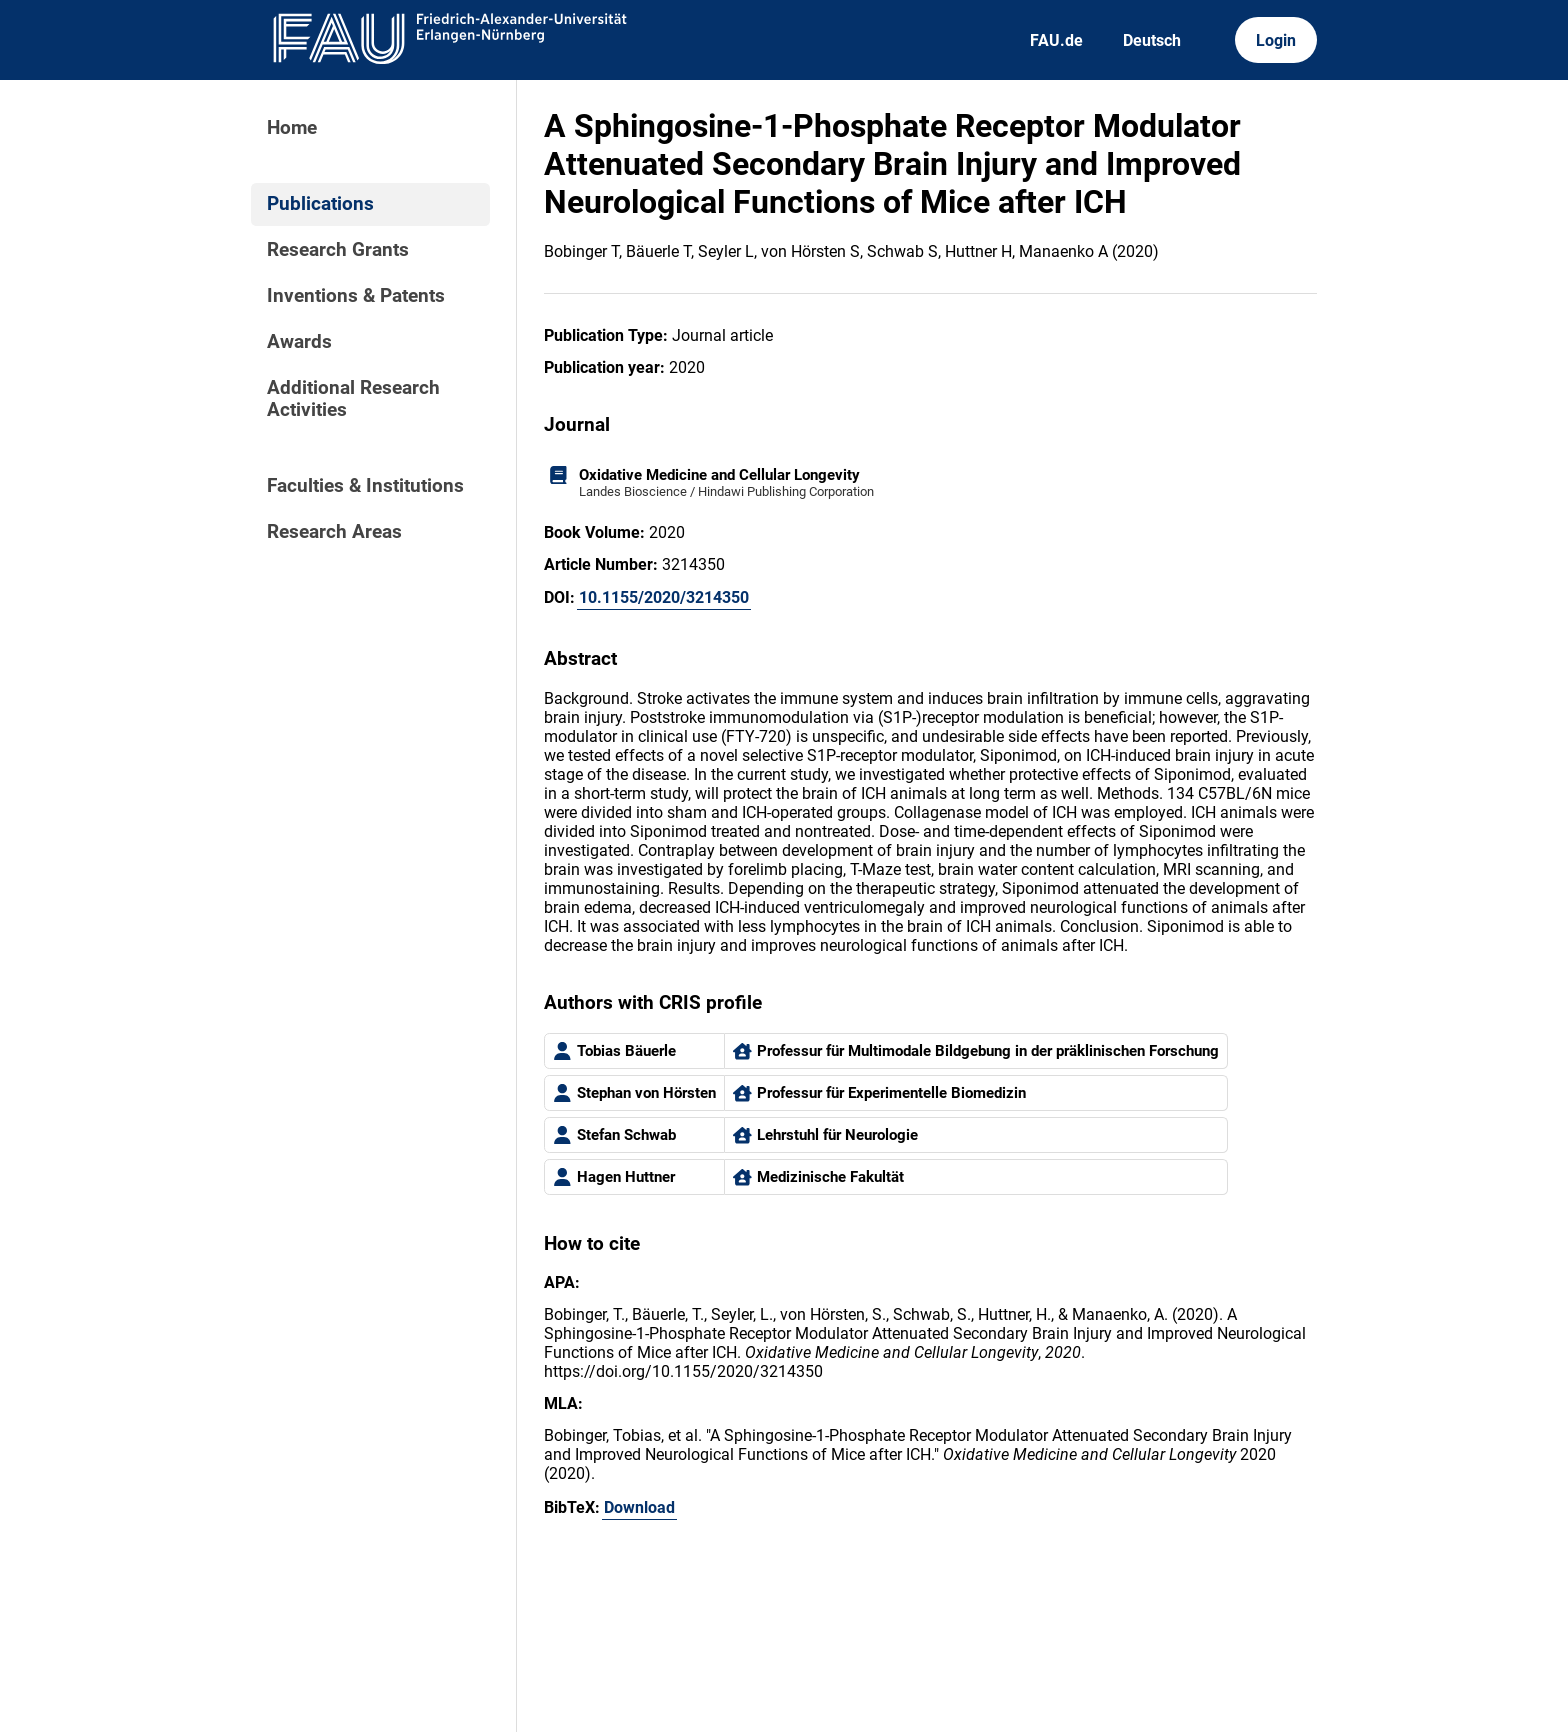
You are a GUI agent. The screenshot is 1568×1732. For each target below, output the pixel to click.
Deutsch (1152, 40)
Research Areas (334, 532)
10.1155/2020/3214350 (664, 597)
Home (292, 128)
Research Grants (338, 250)
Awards (299, 342)
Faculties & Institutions (365, 486)
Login (1276, 40)
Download (639, 1507)
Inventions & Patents (356, 296)
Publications (320, 204)
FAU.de (1056, 40)
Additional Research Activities (353, 399)
